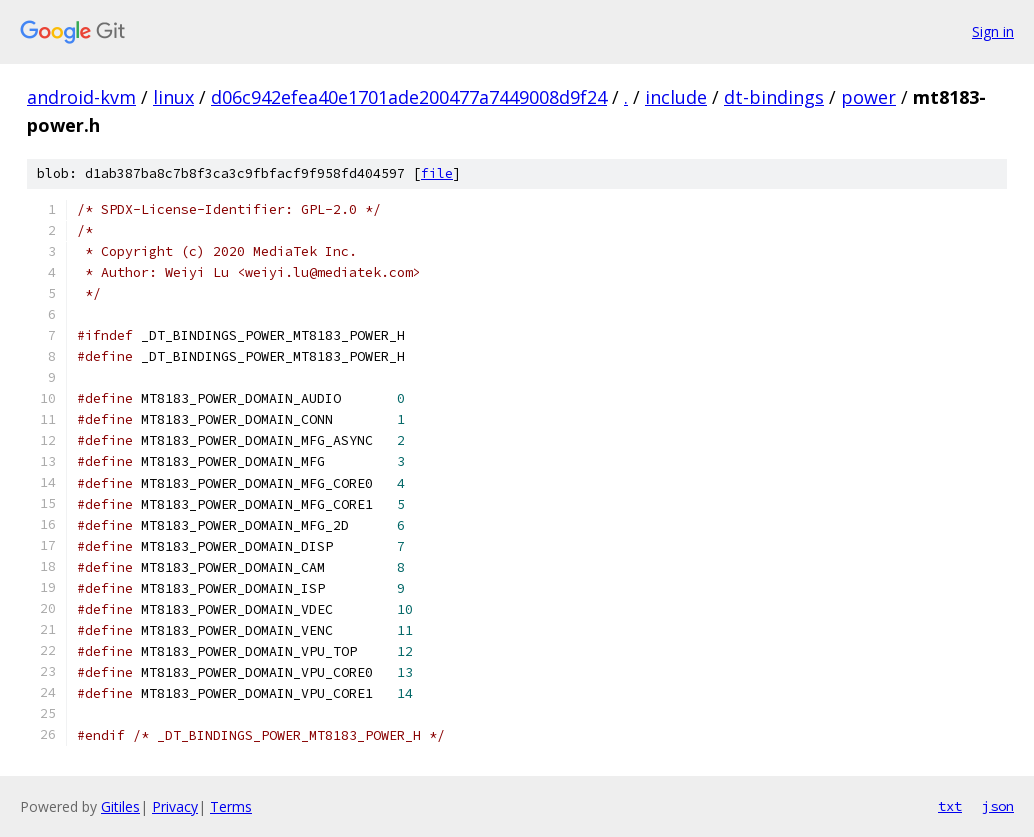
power (868, 97)
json (998, 806)
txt (950, 806)
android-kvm (81, 97)
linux (173, 97)
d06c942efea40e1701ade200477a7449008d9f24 (409, 97)
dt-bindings (774, 97)
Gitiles (120, 806)
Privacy (175, 806)
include (676, 97)
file (437, 173)
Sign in (993, 31)
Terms (231, 806)
